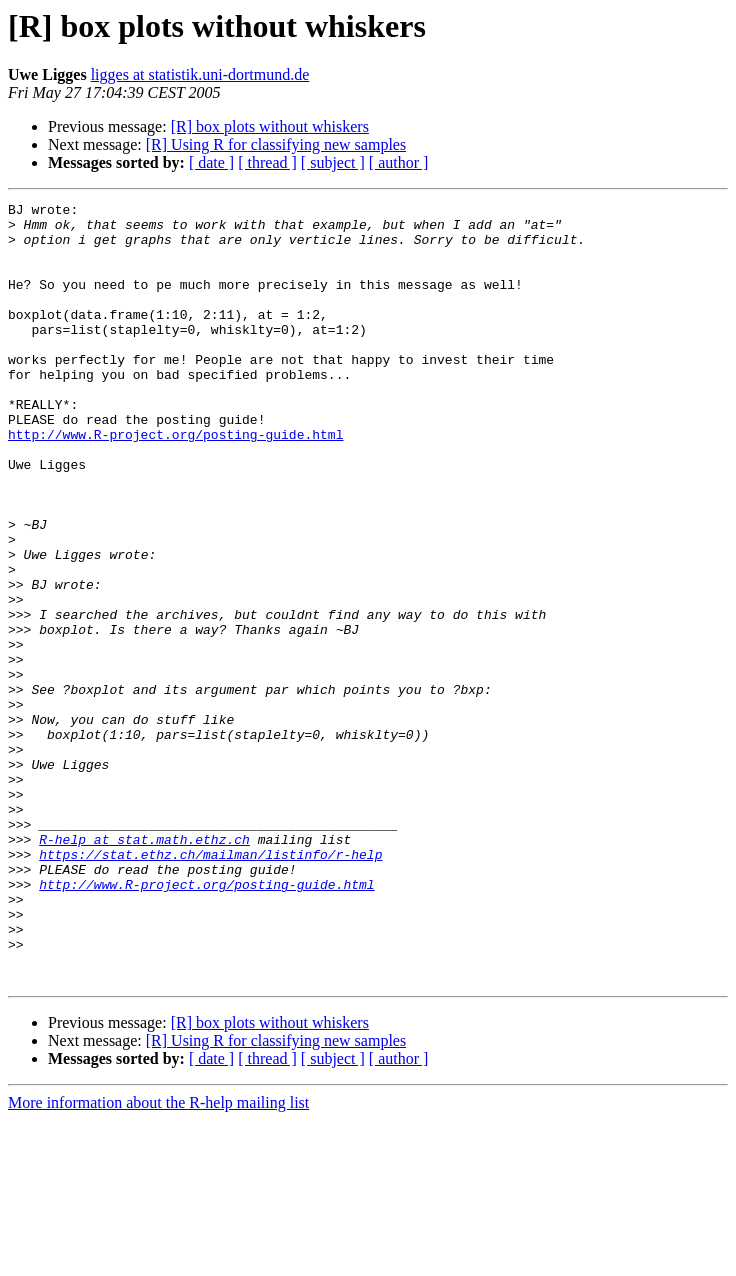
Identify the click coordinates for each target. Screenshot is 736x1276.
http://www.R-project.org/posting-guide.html (175, 482)
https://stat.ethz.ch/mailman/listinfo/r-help (210, 986)
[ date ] (211, 162)
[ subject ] (333, 162)
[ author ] (399, 162)
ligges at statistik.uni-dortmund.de (200, 74)
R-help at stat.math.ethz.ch (144, 968)
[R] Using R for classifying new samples (276, 144)
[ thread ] (267, 162)
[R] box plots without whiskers (270, 126)
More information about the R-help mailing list (158, 1258)
